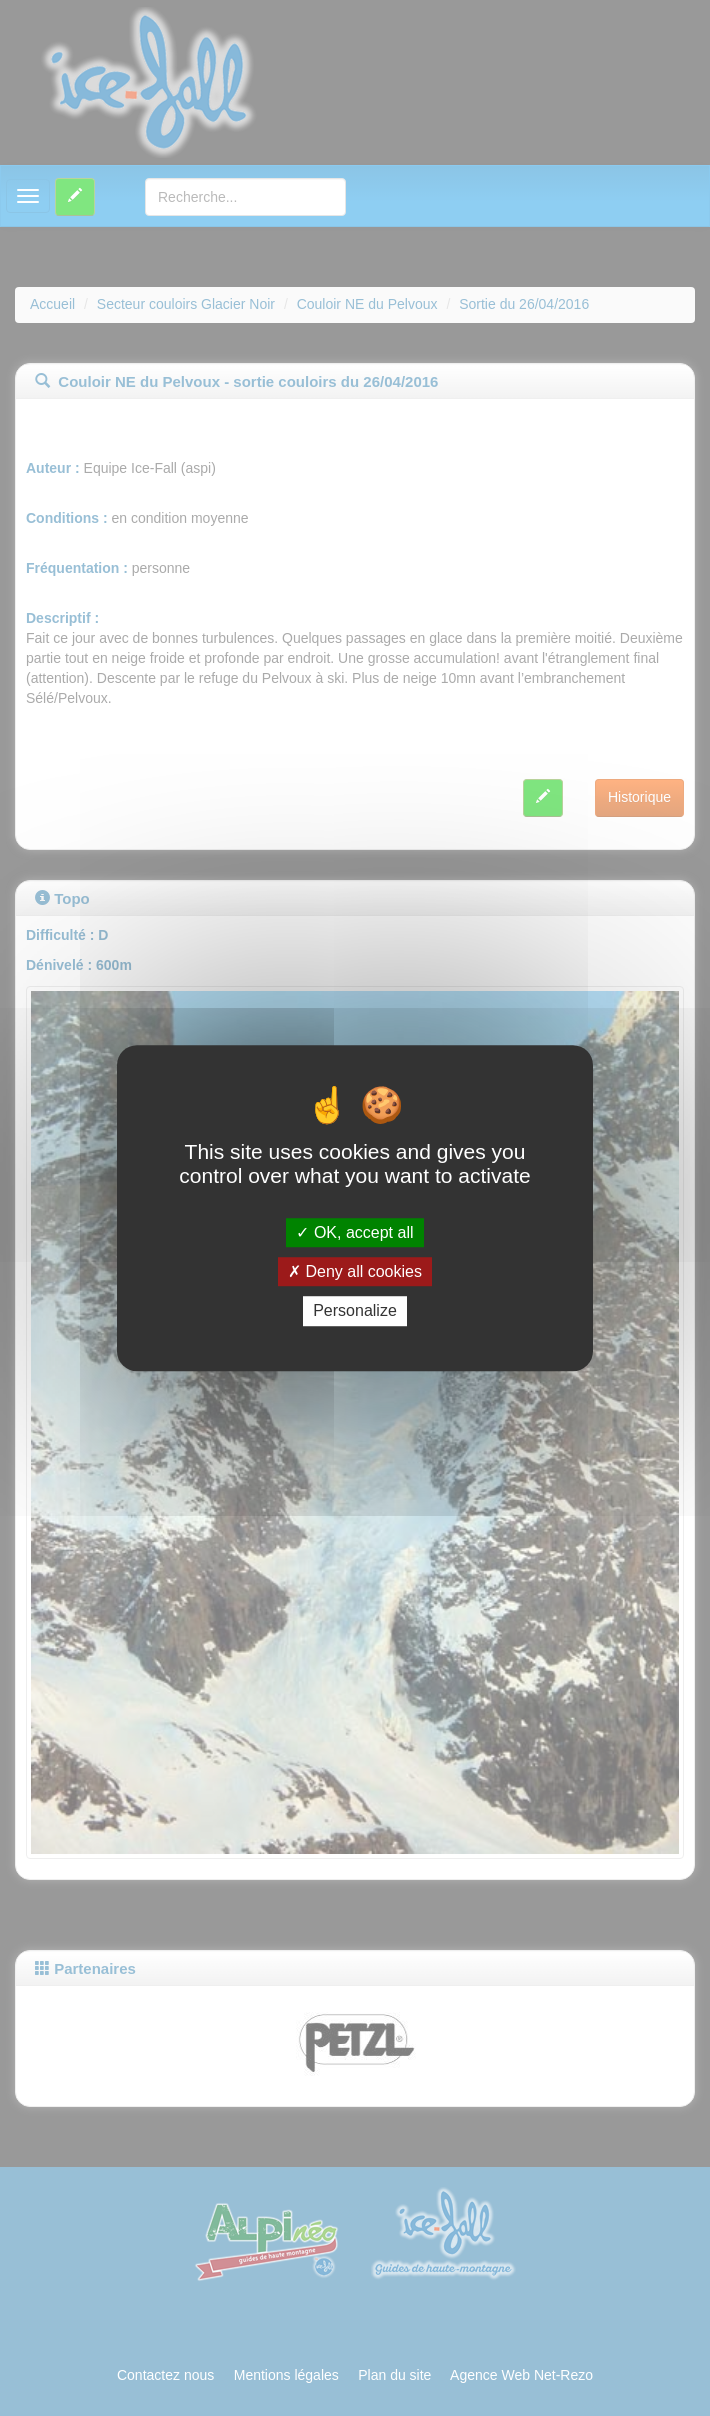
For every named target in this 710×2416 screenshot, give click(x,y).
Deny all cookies (355, 1271)
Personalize (355, 1311)
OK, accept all (354, 1232)
